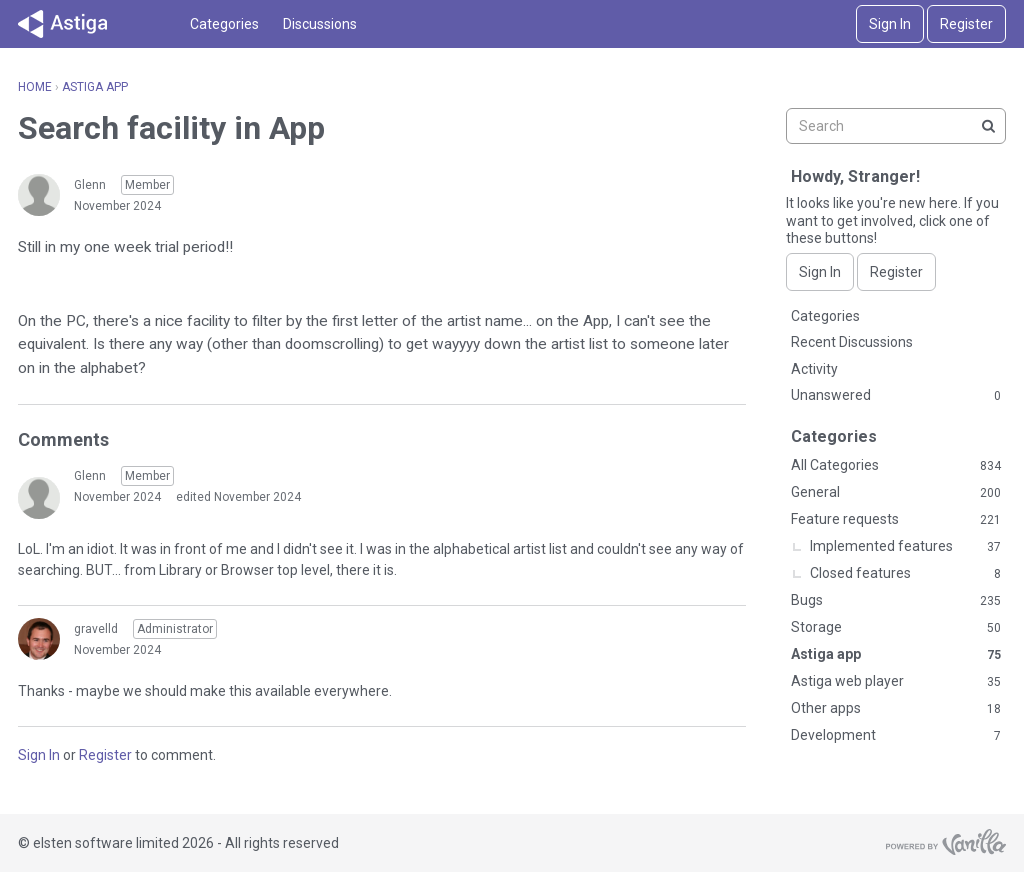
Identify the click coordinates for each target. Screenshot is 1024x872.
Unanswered (896, 396)
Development (896, 736)
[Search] (988, 126)
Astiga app (896, 655)
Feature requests (896, 520)
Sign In (890, 24)
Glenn (90, 185)
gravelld (96, 629)
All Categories (896, 466)
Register (966, 24)
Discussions (320, 24)
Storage (896, 628)
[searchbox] (896, 126)
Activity (814, 369)
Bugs (896, 601)
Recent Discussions (852, 342)
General (896, 493)
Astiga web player (896, 682)
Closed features (905, 574)
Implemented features (905, 547)
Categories (224, 24)
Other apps (896, 709)
